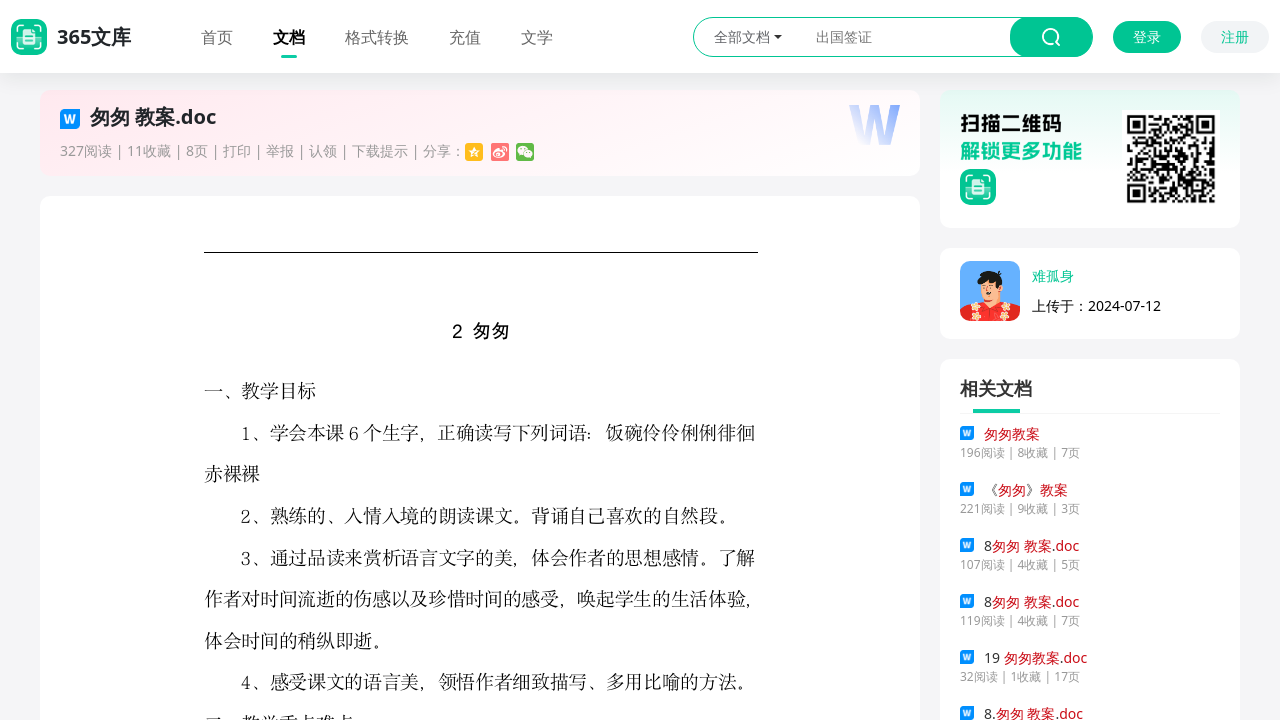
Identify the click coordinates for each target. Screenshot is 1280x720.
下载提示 (380, 150)
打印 (237, 150)
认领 (323, 150)
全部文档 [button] (748, 36)
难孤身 (1053, 275)
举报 (280, 150)
